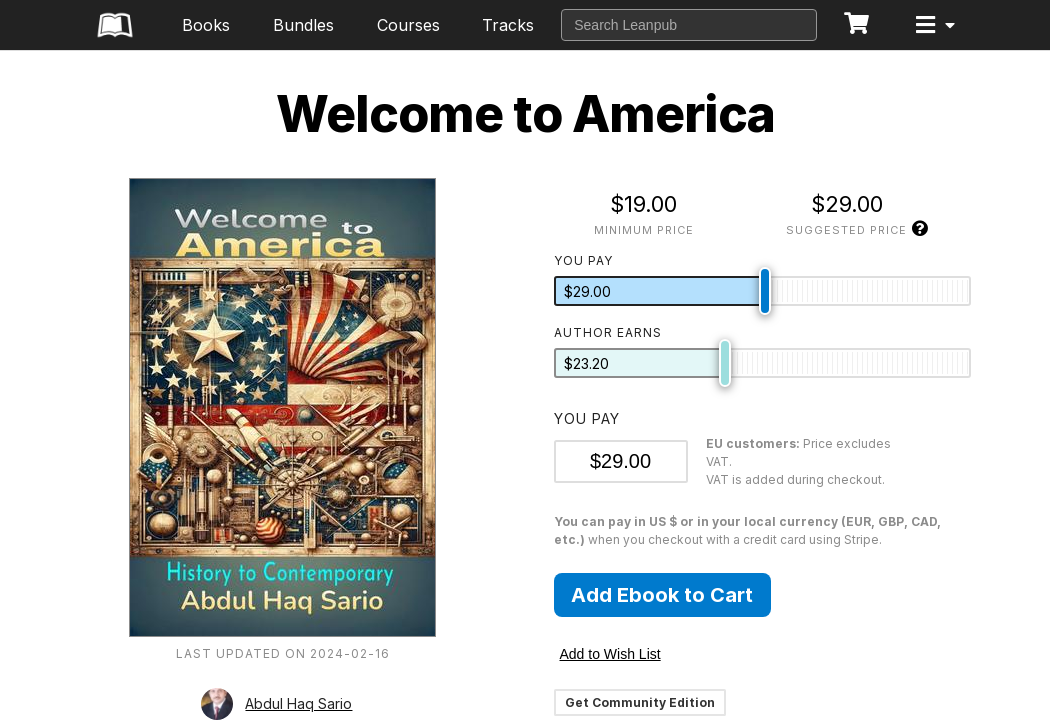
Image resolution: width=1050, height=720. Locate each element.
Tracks (508, 25)
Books (206, 25)
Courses (408, 25)
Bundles (303, 25)
